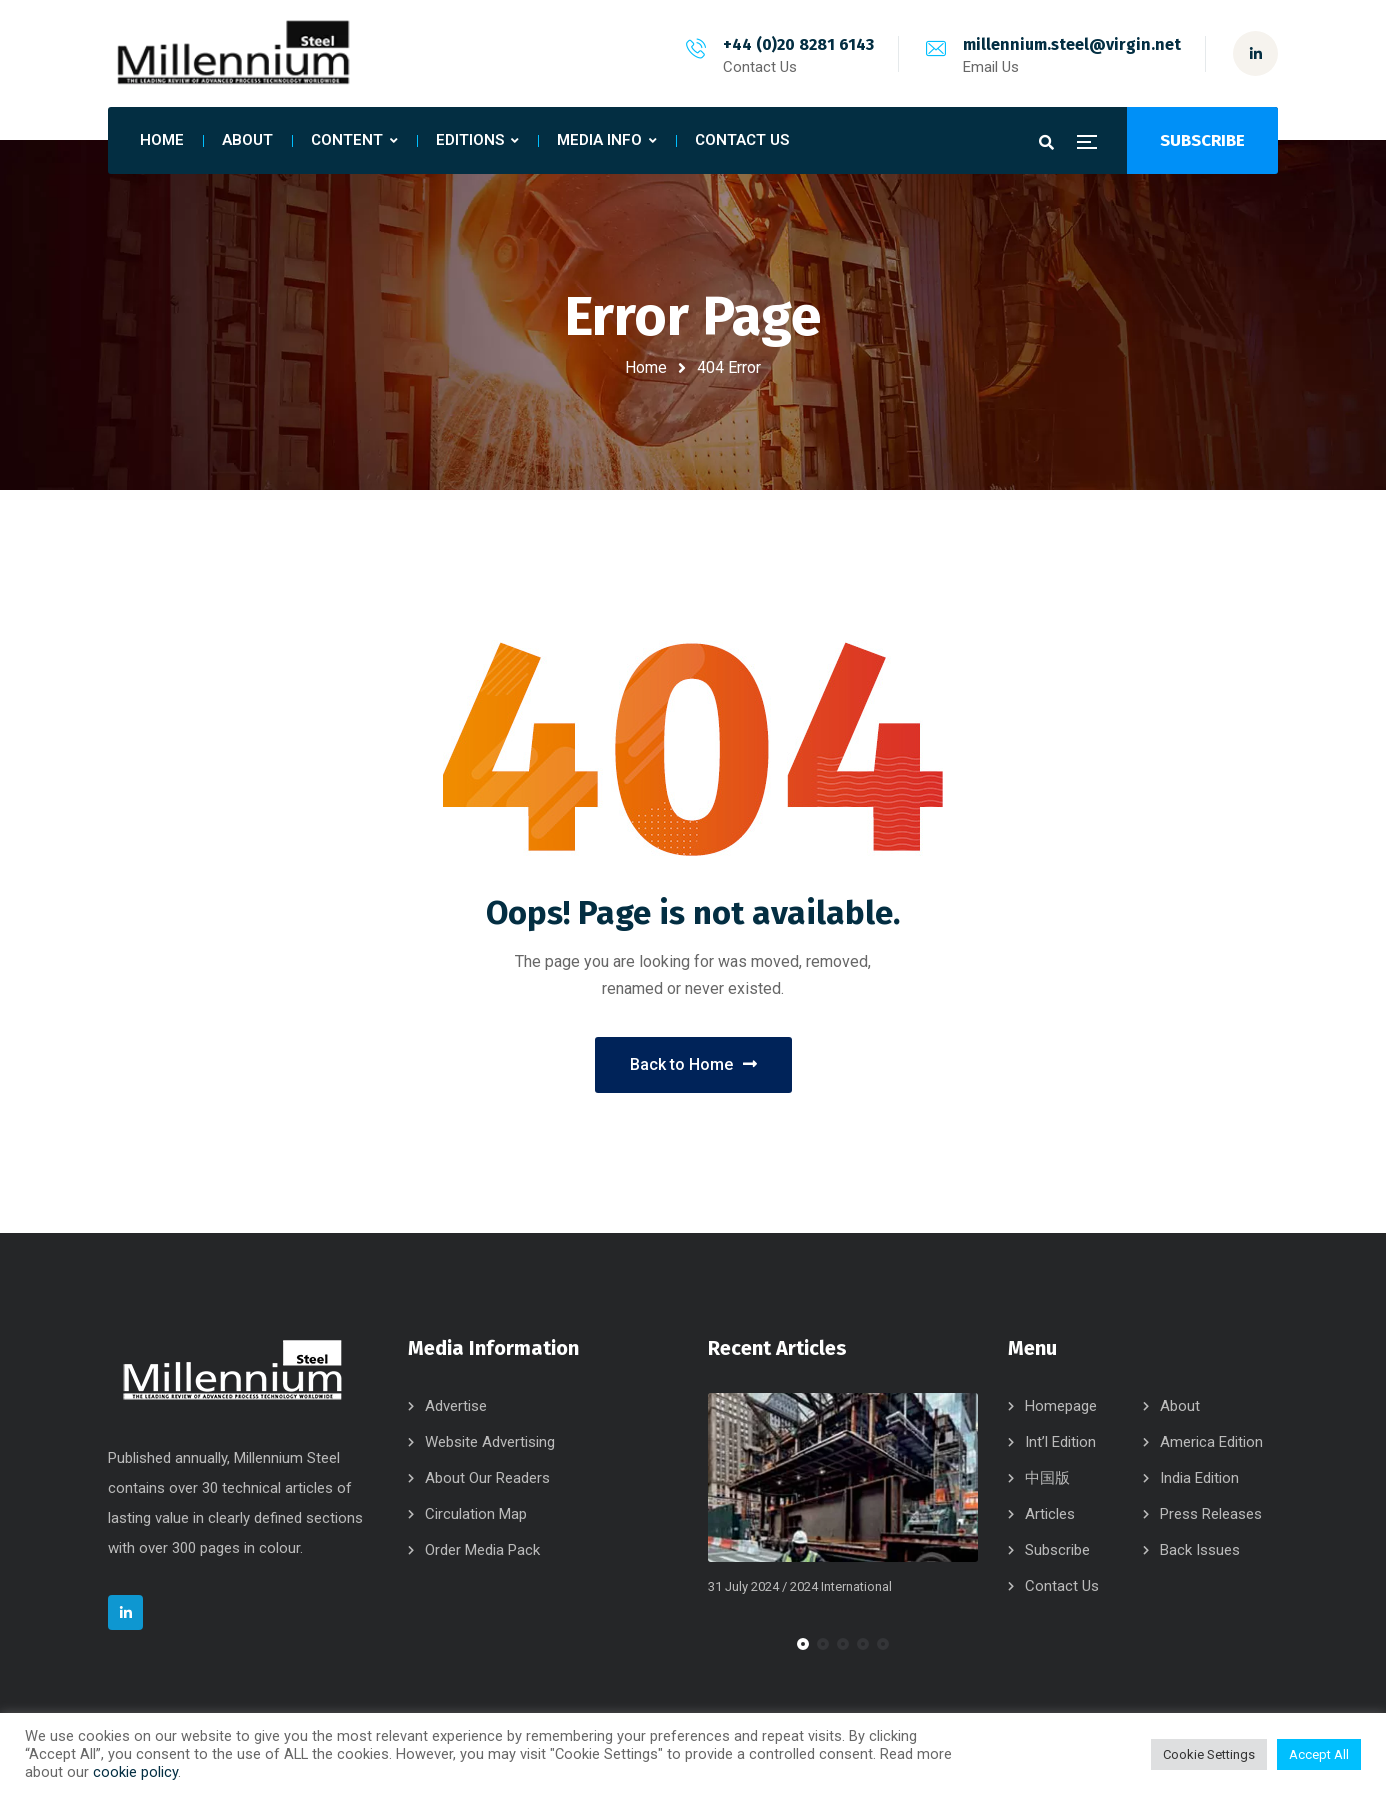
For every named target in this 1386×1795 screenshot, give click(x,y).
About (1180, 1406)
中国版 (1047, 1478)
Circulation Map (476, 1514)
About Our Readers (487, 1478)
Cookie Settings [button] (1209, 1754)
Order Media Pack (482, 1550)
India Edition (1199, 1478)
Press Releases (1211, 1514)
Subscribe (1057, 1550)
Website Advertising (490, 1442)
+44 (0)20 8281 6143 (798, 44)
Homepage (1061, 1406)
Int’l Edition (1060, 1442)
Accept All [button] (1319, 1754)
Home (646, 367)
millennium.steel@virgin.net (1072, 44)
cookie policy (135, 1772)
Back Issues (1200, 1550)
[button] (803, 1644)
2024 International (841, 1586)
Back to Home (693, 1064)
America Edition (1211, 1442)
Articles (1050, 1514)
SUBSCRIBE (1202, 140)
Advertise (456, 1406)
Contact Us (1062, 1586)
